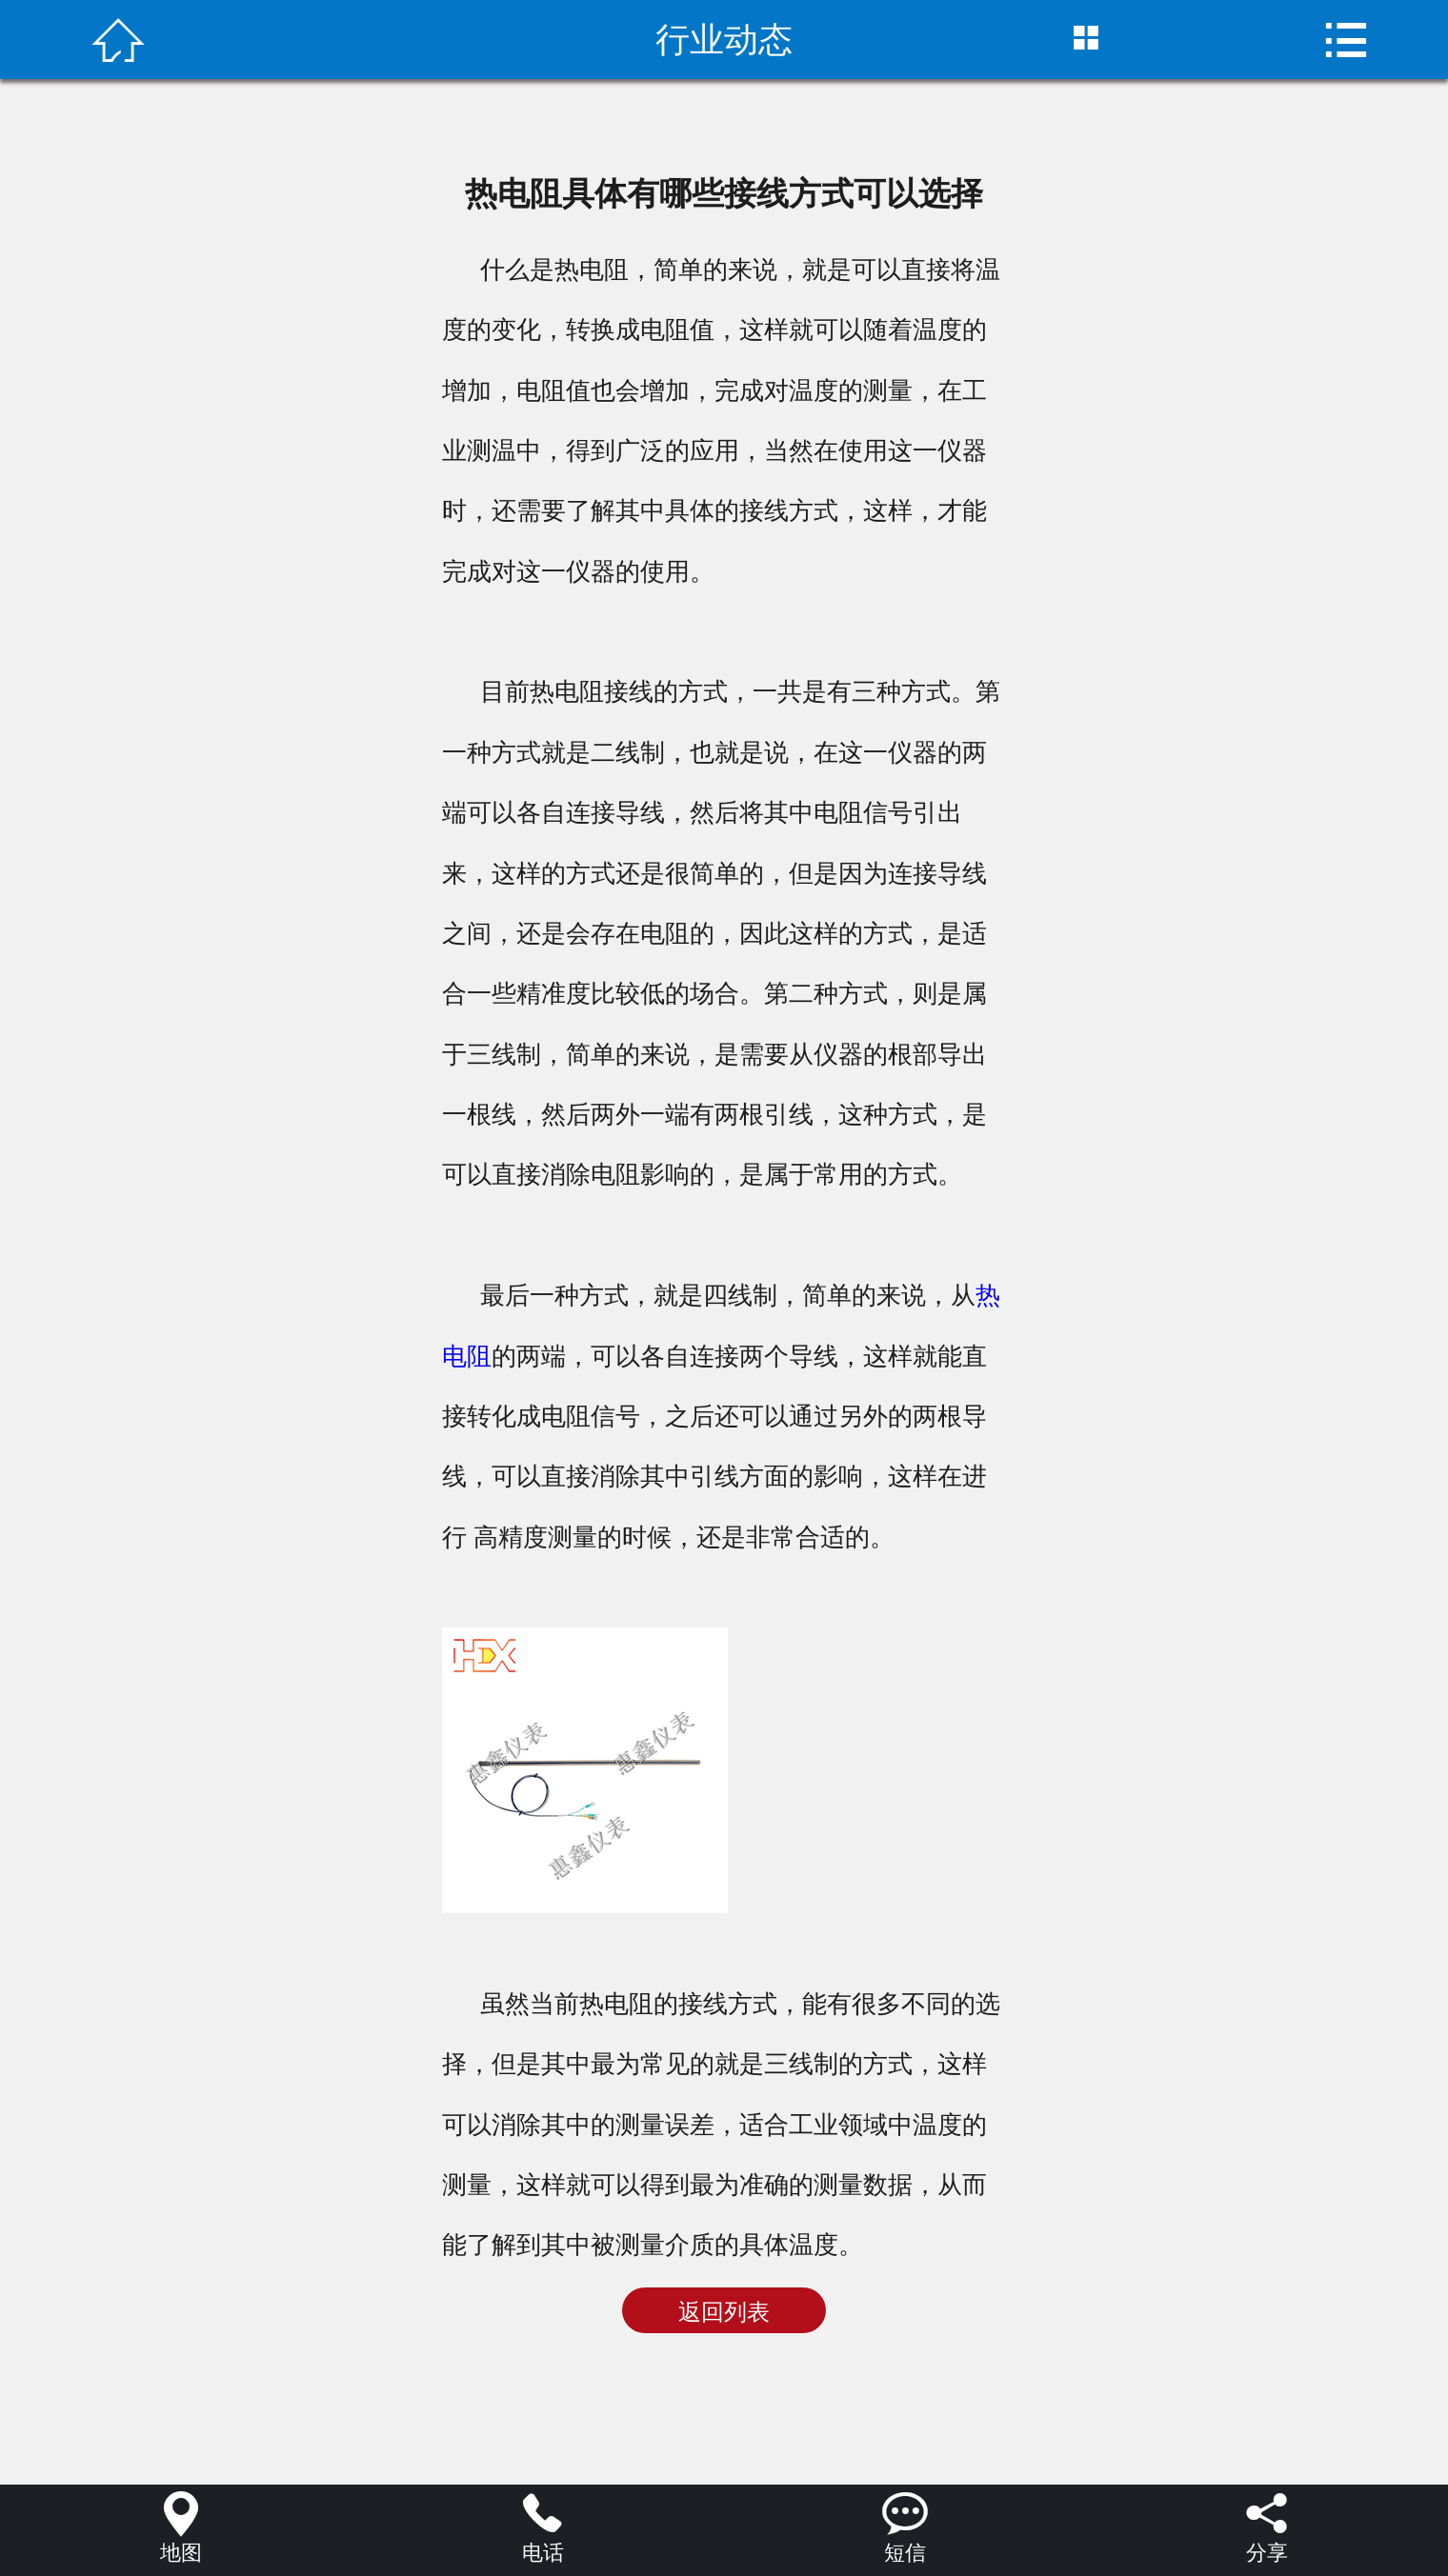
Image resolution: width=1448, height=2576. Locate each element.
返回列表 (724, 2312)
